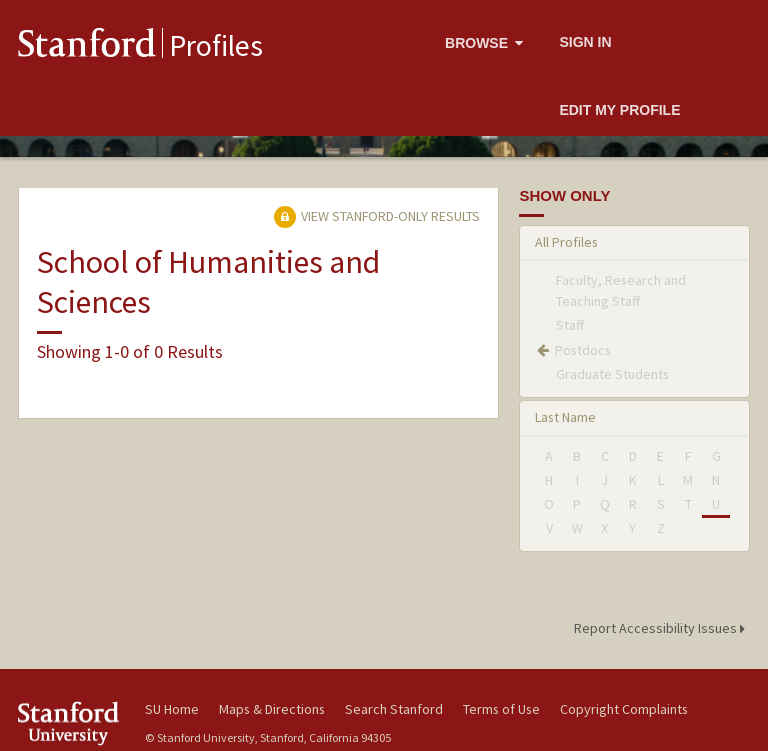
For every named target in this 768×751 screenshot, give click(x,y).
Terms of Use (501, 709)
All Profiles (566, 242)
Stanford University (70, 723)
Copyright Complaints (624, 709)
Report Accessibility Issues (662, 628)
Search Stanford (394, 709)
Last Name (565, 417)
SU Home (172, 709)
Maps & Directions (272, 709)
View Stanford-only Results (377, 216)
